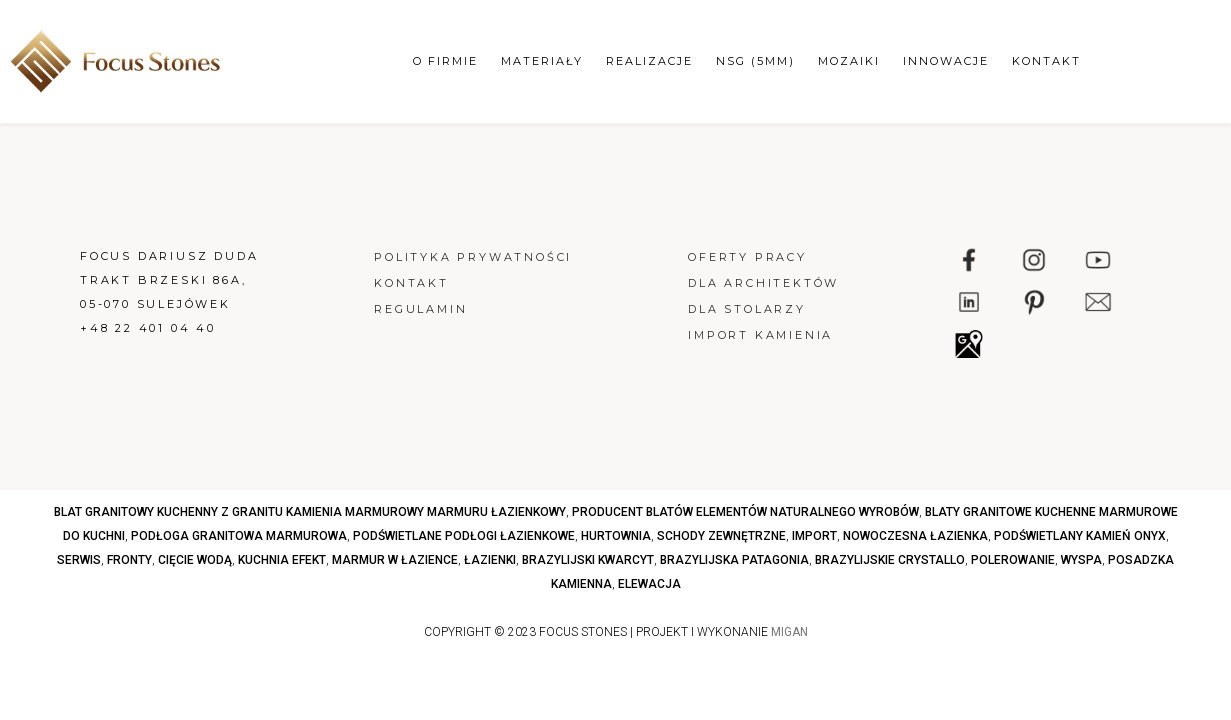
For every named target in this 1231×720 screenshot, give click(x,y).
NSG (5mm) (755, 61)
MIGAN (789, 632)
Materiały (542, 61)
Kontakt (1046, 61)
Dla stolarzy (747, 309)
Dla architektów (763, 283)
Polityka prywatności (473, 257)
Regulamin (420, 309)
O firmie (445, 61)
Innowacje (946, 61)
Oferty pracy (747, 257)
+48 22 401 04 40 (148, 328)
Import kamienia (760, 335)
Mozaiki (849, 61)
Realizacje (649, 61)
